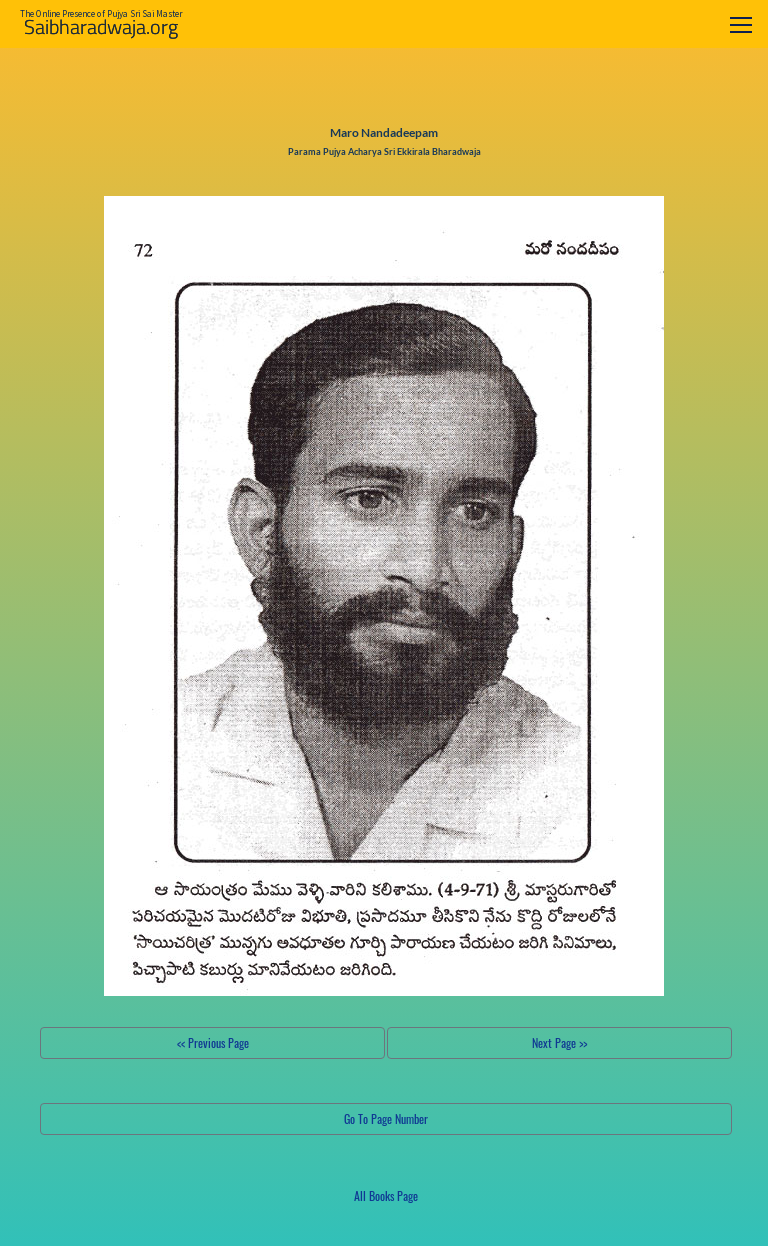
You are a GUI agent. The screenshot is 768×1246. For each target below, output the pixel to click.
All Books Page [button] (386, 1195)
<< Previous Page (213, 1042)
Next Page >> (559, 1042)
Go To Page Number (386, 1118)
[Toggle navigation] (741, 24)
